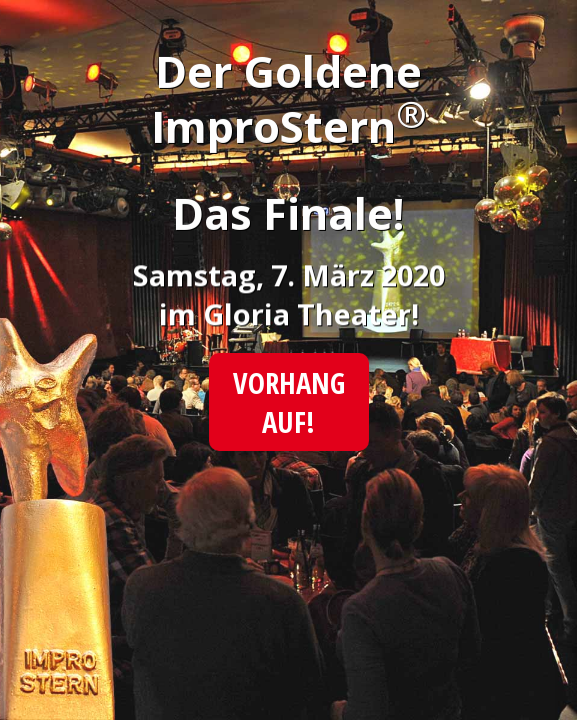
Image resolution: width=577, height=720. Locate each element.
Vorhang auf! (288, 402)
